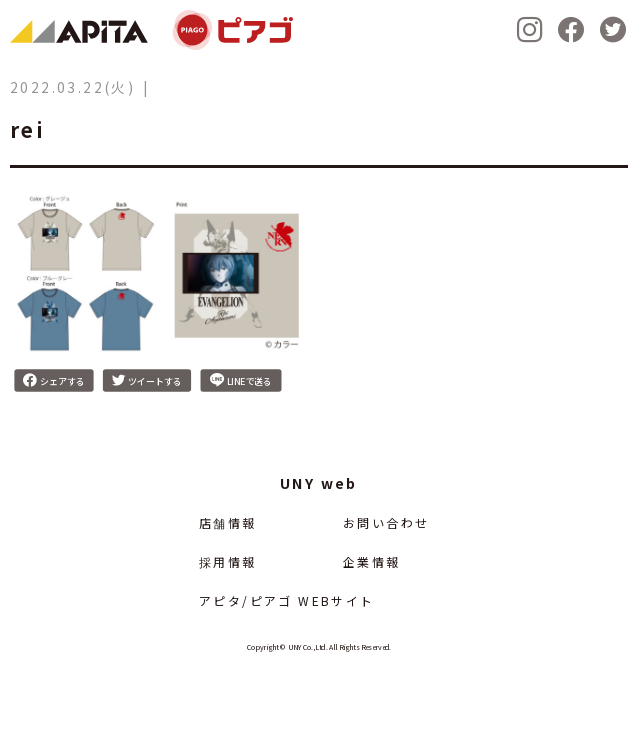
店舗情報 (228, 522)
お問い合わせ (386, 522)
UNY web (319, 483)
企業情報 (372, 561)
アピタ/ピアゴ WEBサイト (287, 600)
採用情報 (228, 561)
